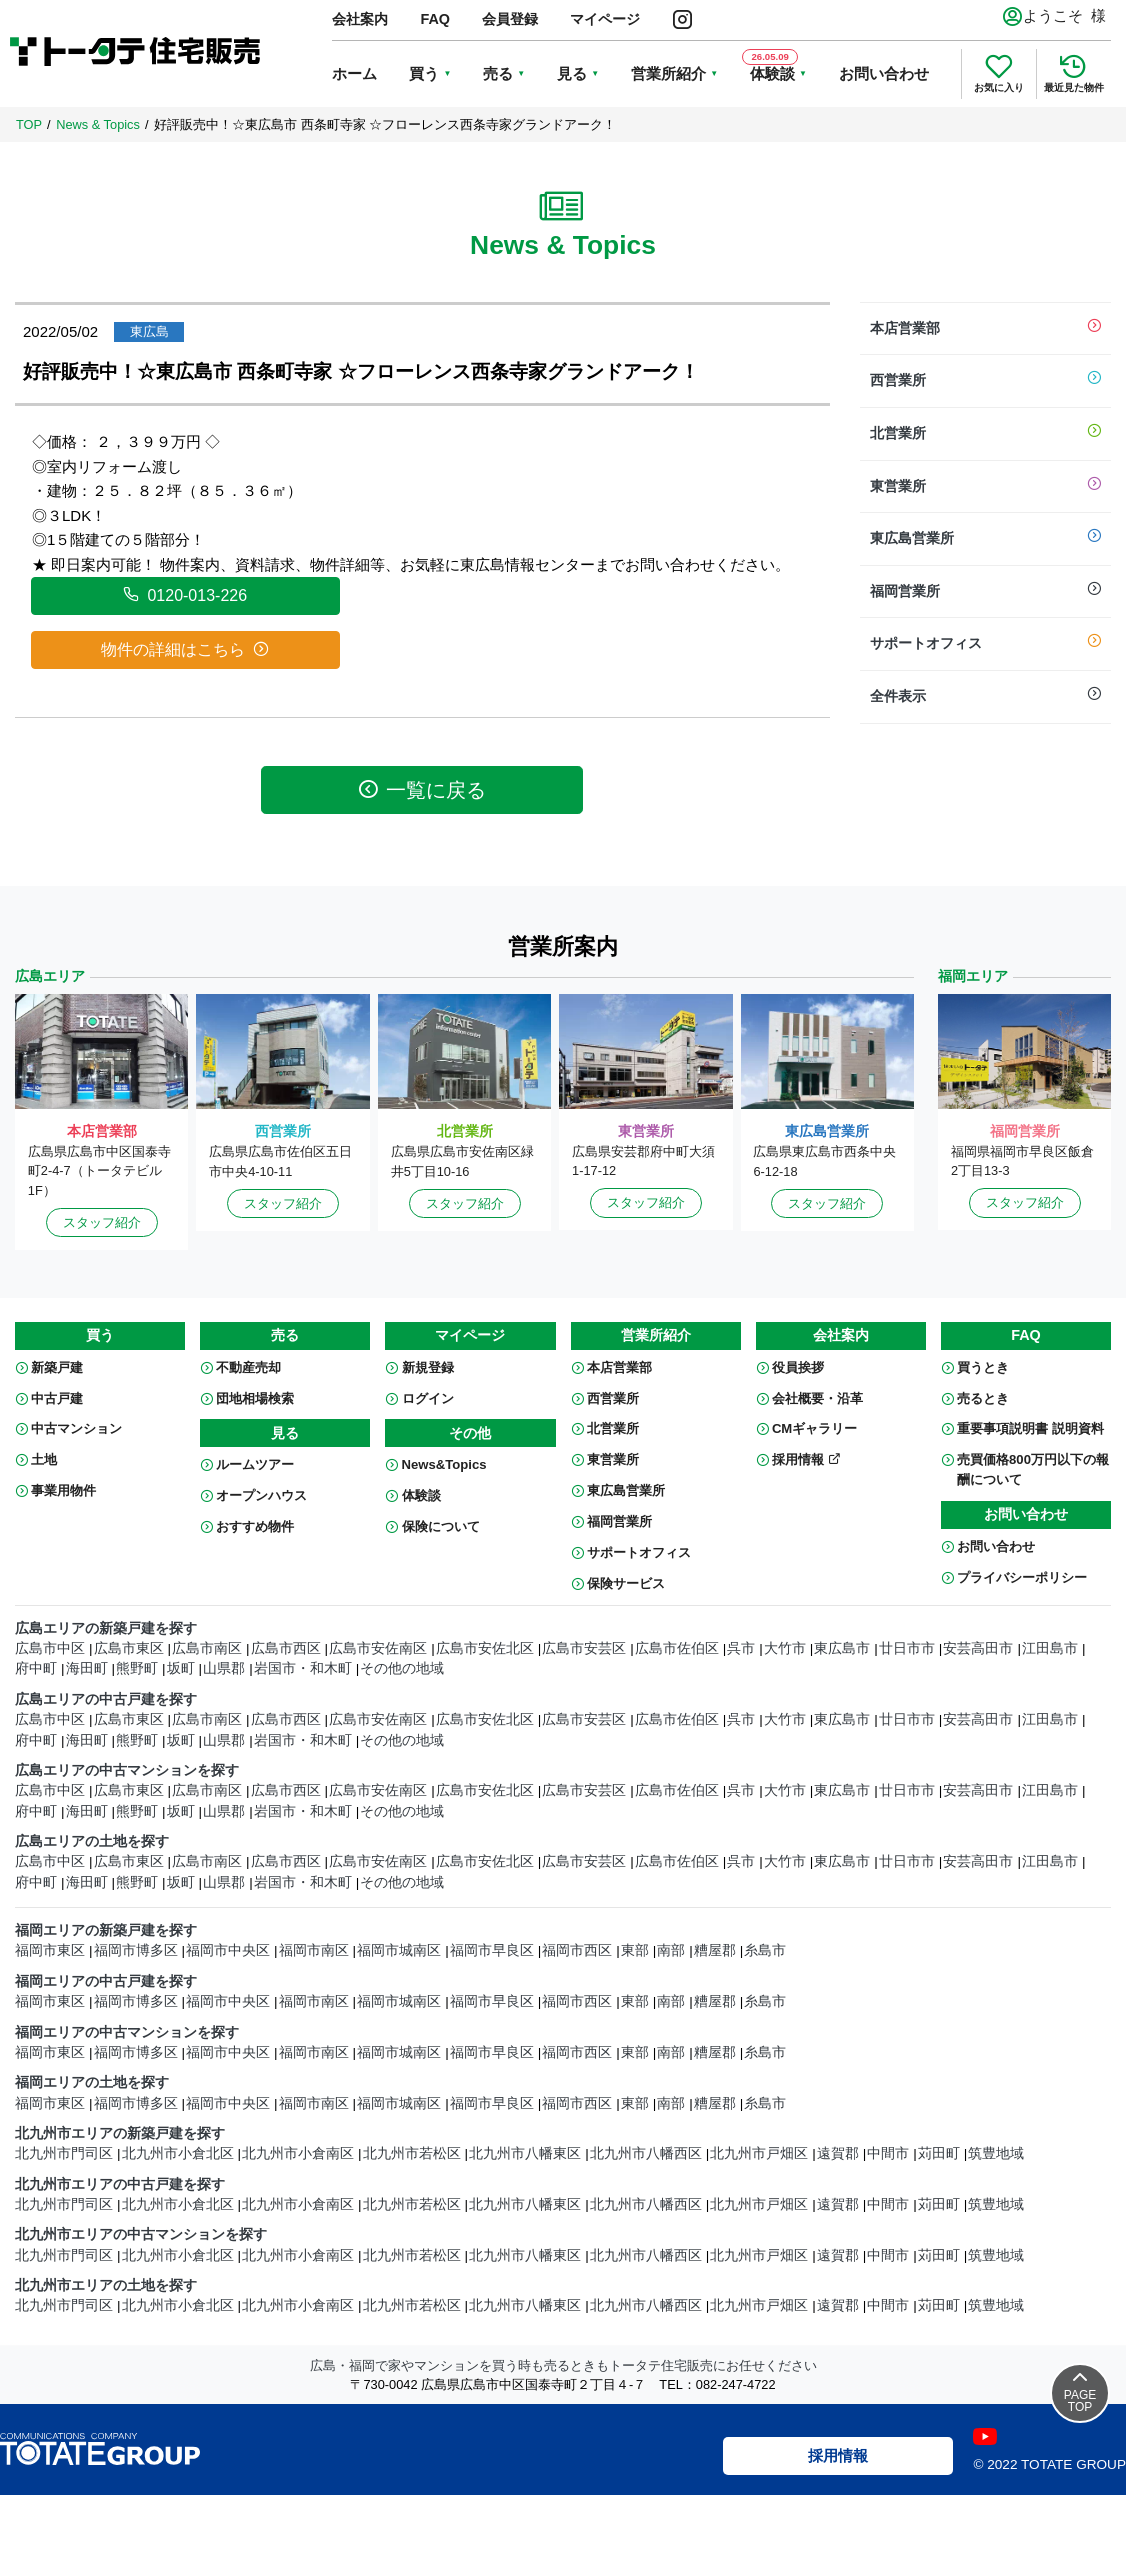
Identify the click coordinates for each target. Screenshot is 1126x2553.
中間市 (888, 2153)
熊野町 (137, 1668)
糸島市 (765, 1950)
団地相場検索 (255, 1398)
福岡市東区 (50, 1950)
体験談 (421, 1495)
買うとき (983, 1367)
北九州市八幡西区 (646, 2153)
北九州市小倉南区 (298, 2153)
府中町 (36, 1668)
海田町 (87, 1668)
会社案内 (360, 19)
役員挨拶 (798, 1367)
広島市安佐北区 (485, 1648)
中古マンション (76, 1428)
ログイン (428, 1398)
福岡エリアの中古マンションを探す (127, 2032)
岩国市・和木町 (303, 1668)
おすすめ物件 (255, 1526)
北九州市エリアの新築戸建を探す (120, 2133)
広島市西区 (286, 1648)
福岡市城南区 (399, 1950)
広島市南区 (207, 1648)
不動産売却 (248, 1367)
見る (572, 73)
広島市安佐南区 (378, 1648)
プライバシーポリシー (1022, 1577)
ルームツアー (255, 1464)
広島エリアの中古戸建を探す (106, 1699)
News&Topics (444, 1464)
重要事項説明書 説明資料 (1030, 1428)
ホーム (354, 73)
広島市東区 (129, 1648)
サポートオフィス (986, 644)
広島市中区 (50, 1648)
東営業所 (986, 487)
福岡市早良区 (492, 1950)
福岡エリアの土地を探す (92, 2082)
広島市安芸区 (584, 1648)
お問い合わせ (884, 73)
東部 (635, 1950)
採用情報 (806, 1459)
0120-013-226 (185, 595)
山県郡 (224, 1668)
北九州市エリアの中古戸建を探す (120, 2184)
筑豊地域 (996, 2153)
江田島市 (1050, 1648)
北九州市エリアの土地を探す (106, 2285)
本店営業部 (986, 329)
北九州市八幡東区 (525, 2153)
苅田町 (939, 2153)
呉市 (741, 1648)
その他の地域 (402, 1668)
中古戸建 (57, 1398)
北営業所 (986, 434)
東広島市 (842, 1648)
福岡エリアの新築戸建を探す (106, 1930)
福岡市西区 (577, 1950)
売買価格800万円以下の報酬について (1033, 1469)
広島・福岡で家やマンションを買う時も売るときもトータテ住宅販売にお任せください (563, 2365)
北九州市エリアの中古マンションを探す (141, 2234)
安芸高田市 (978, 1648)
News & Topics (98, 124)
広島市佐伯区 (677, 1648)
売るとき (983, 1398)
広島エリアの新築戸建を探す (106, 1628)
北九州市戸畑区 (759, 2153)
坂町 (181, 1668)
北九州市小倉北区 (178, 2153)
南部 (671, 1950)
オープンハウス (261, 1495)
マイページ (605, 19)
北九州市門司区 (64, 2153)
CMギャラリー (814, 1428)
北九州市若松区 (412, 2153)
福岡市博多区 (136, 1950)
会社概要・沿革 (817, 1398)
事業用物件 (63, 1490)
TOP (29, 124)
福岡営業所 (986, 592)
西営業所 (986, 381)
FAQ (435, 19)
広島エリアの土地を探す (92, 1841)
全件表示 (986, 697)
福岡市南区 (314, 1950)
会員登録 (510, 19)
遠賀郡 (838, 2153)
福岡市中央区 (228, 1950)
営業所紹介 (668, 73)
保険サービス (626, 1583)
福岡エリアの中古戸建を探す (106, 1981)
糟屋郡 (715, 1950)
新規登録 (428, 1367)
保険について (441, 1526)
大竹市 (785, 1648)
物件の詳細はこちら (185, 649)
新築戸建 (57, 1367)
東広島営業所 (986, 539)
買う (424, 73)
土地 (44, 1459)
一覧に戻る (422, 789)
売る (498, 73)
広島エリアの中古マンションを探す (127, 1770)
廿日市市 (907, 1648)
